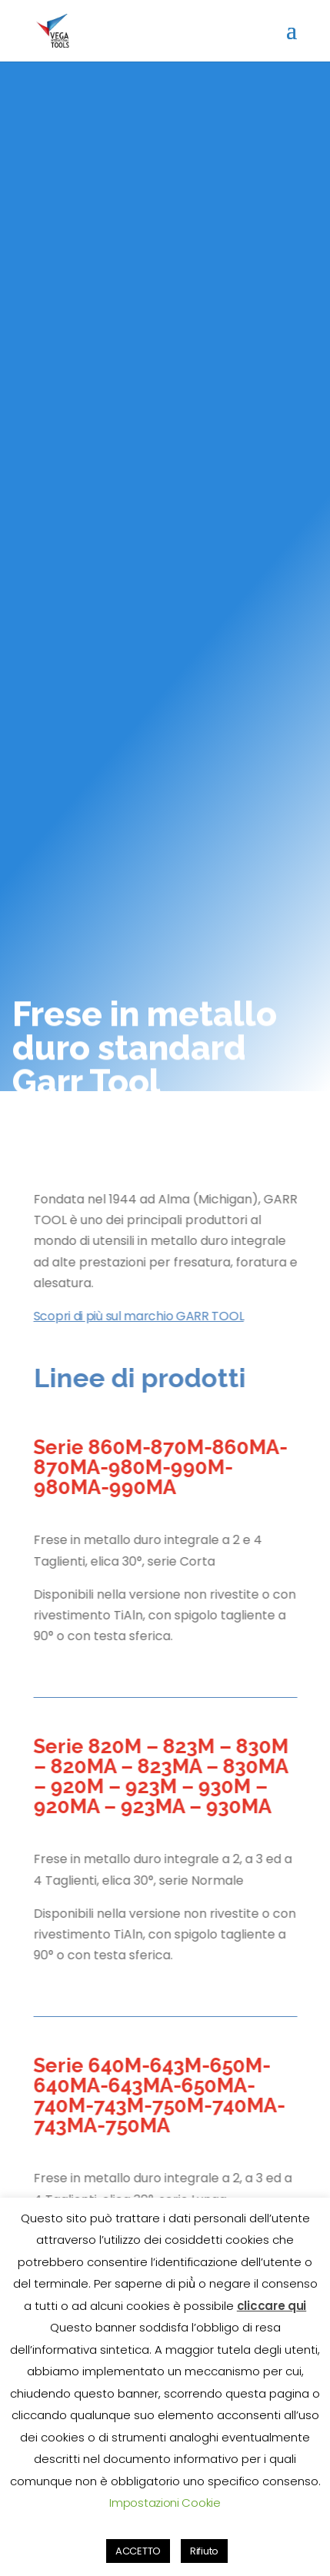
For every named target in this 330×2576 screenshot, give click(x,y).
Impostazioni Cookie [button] (164, 2502)
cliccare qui (271, 2306)
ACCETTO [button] (138, 2551)
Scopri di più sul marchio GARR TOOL (139, 1316)
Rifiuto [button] (204, 2551)
